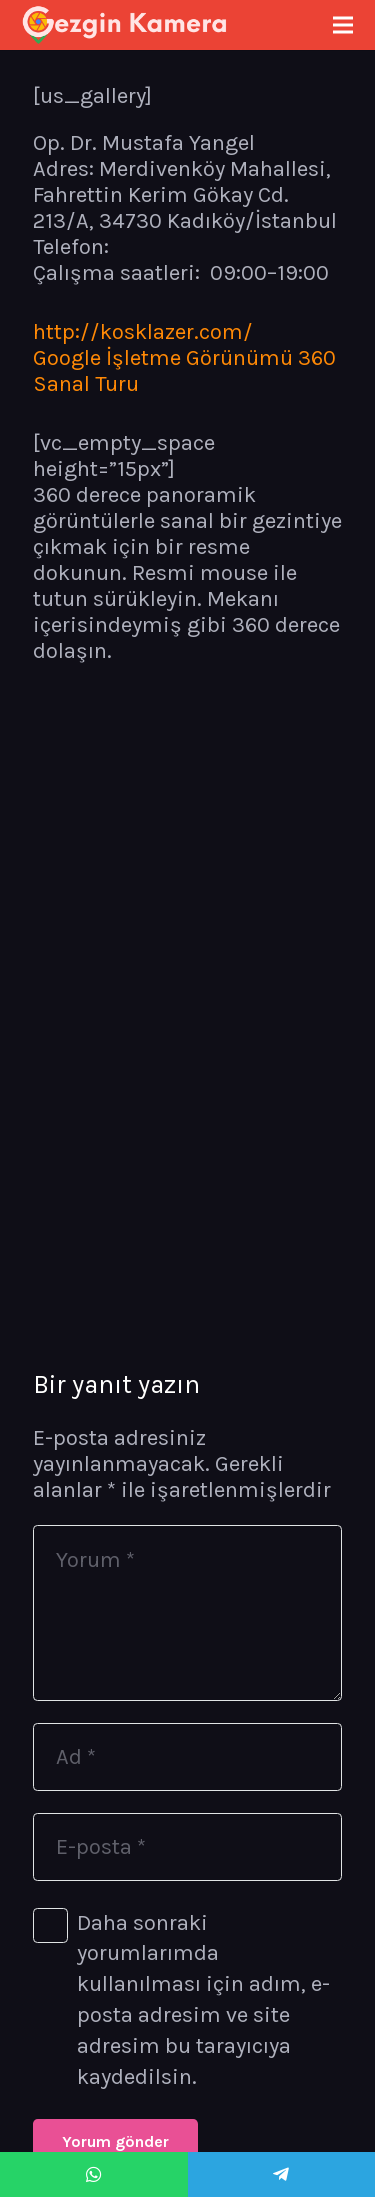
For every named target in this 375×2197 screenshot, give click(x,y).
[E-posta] (187, 1847)
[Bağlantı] (125, 25)
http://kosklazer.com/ (143, 332)
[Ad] (187, 1757)
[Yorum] (187, 1613)
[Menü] (342, 25)
